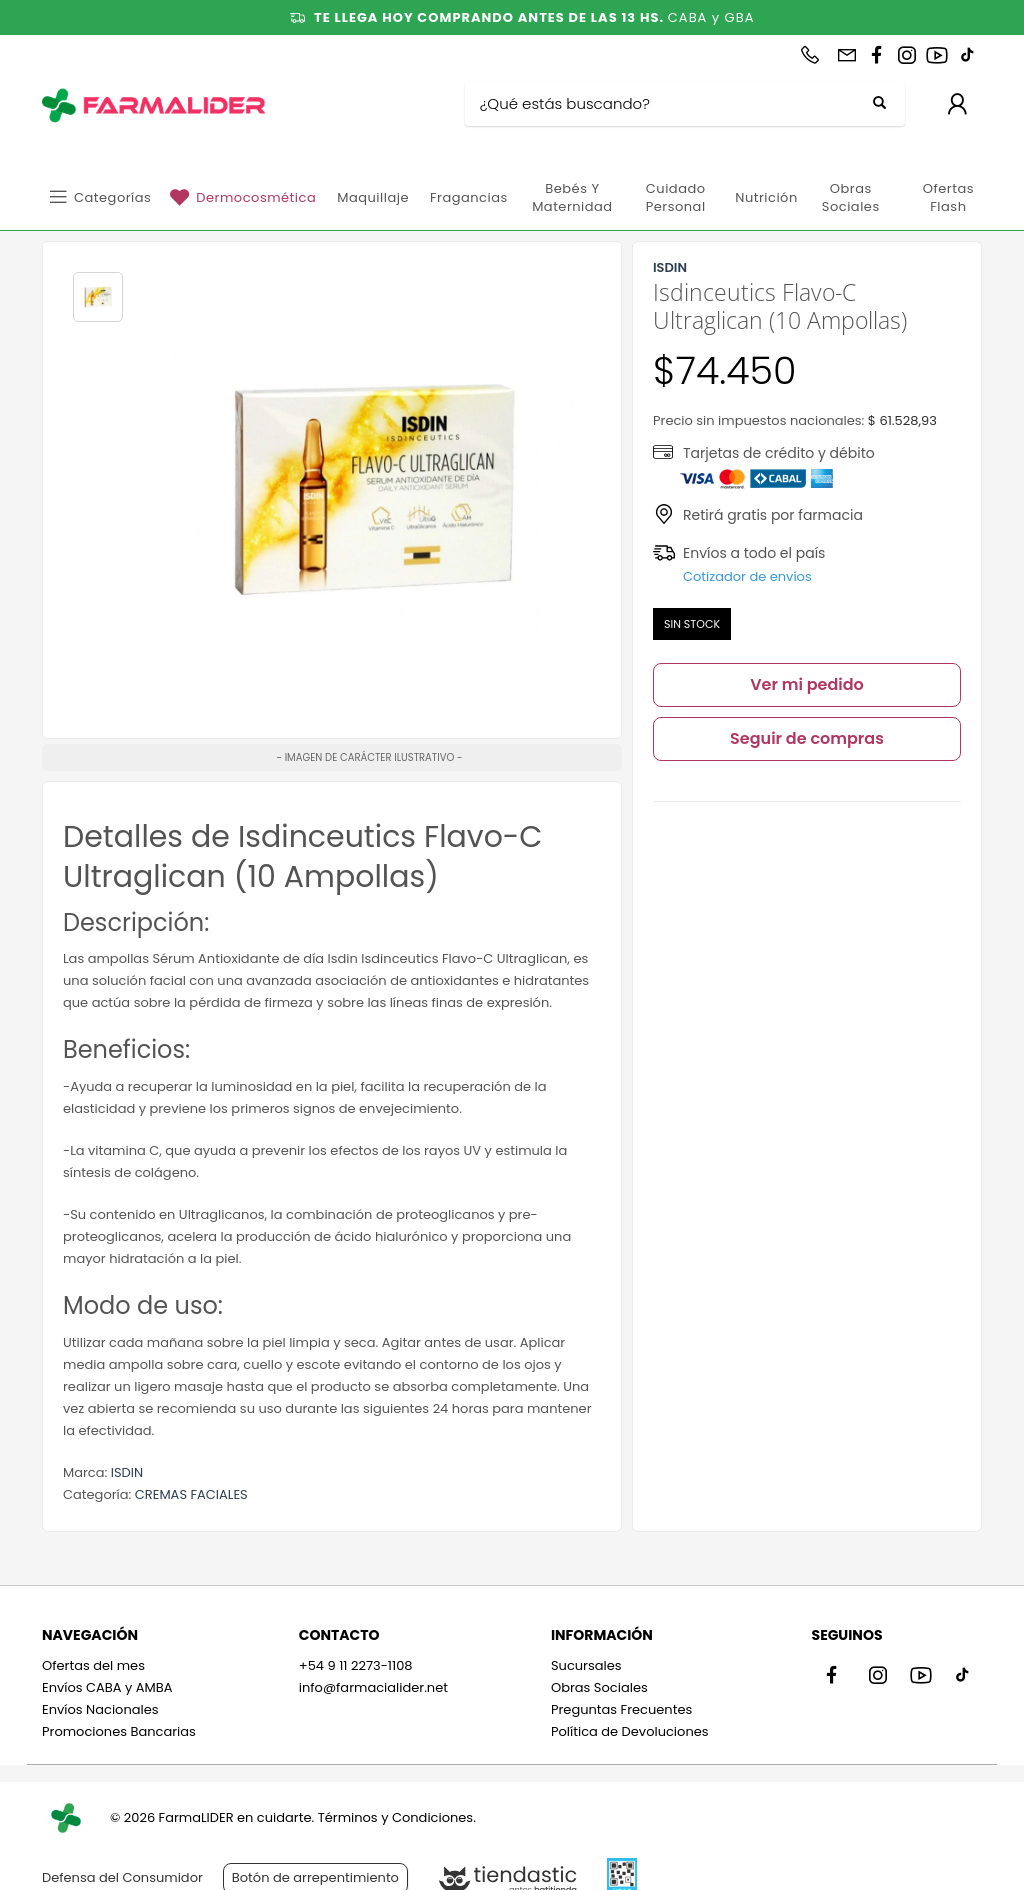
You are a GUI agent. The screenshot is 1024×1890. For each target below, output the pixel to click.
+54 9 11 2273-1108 (356, 1665)
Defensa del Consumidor (122, 1877)
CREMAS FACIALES (191, 1494)
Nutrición (766, 197)
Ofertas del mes (93, 1665)
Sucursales (586, 1665)
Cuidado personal (676, 197)
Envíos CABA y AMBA (107, 1687)
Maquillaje (373, 197)
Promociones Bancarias (119, 1731)
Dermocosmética (256, 197)
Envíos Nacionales (100, 1709)
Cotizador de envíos (747, 576)
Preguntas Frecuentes (621, 1709)
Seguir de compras (807, 738)
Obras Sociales (851, 197)
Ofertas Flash (948, 197)
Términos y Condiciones (395, 1817)
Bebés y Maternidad (572, 197)
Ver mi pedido (807, 684)
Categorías (112, 197)
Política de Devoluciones (630, 1731)
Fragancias (469, 197)
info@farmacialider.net (373, 1687)
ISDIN (127, 1472)
